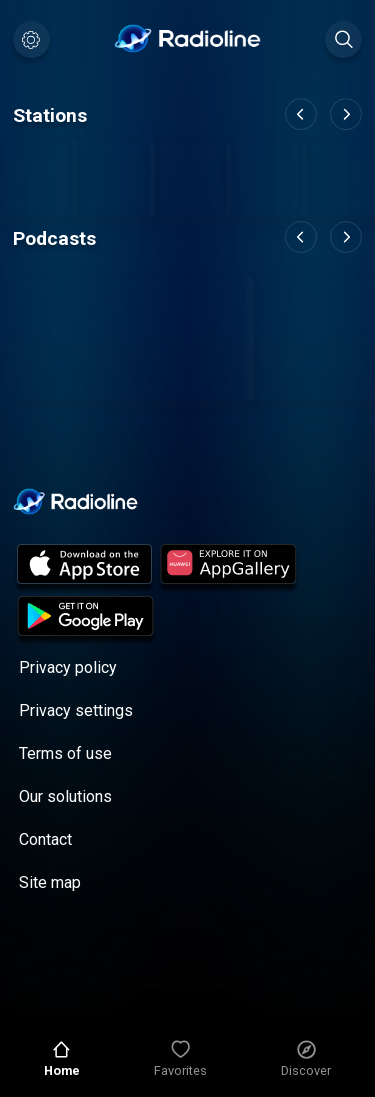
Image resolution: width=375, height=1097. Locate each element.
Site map (50, 882)
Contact (45, 839)
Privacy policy (68, 667)
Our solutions (65, 796)
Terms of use (65, 753)
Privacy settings (76, 710)
